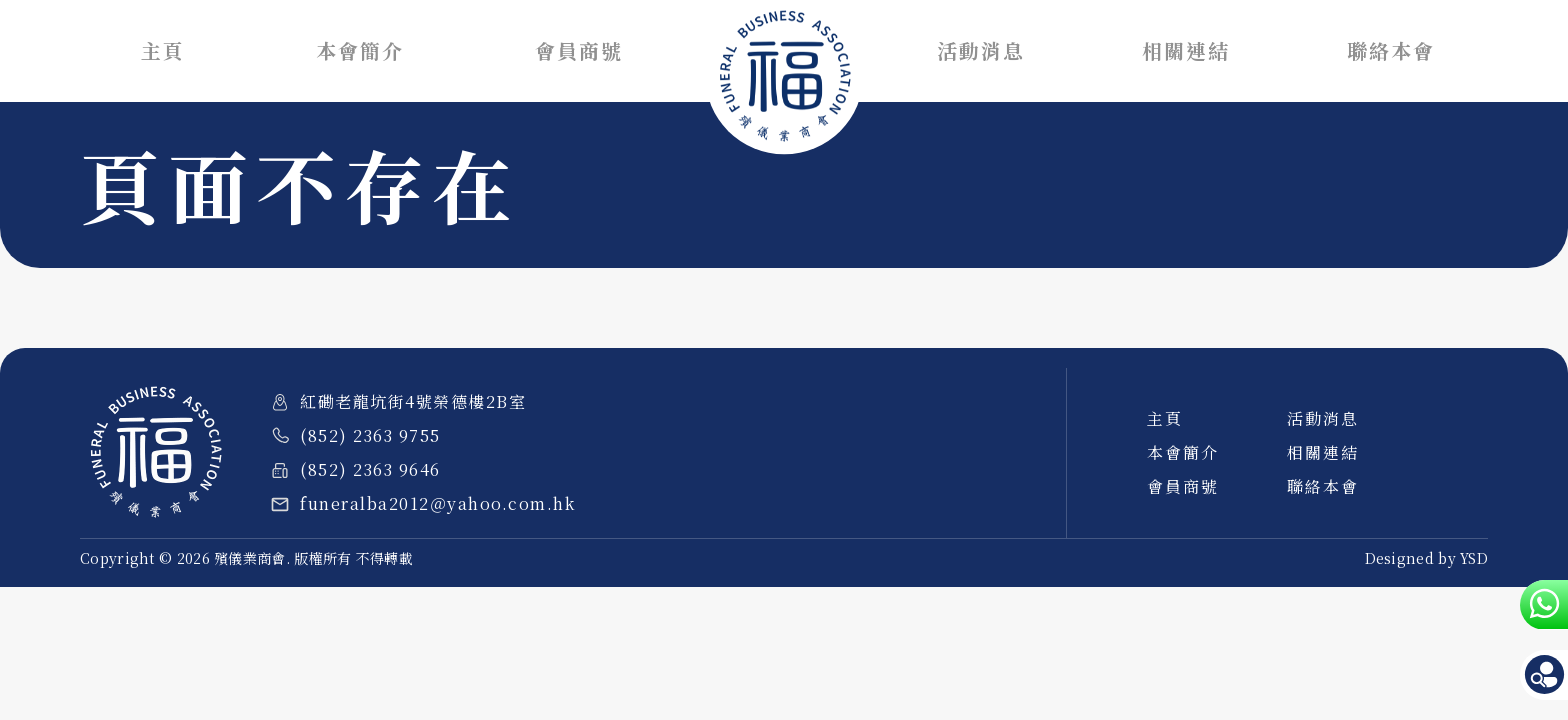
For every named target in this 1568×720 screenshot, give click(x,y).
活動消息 (981, 51)
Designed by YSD (1427, 558)
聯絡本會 (1391, 51)
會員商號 (579, 51)
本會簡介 (360, 51)
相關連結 (1186, 51)
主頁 (163, 51)
